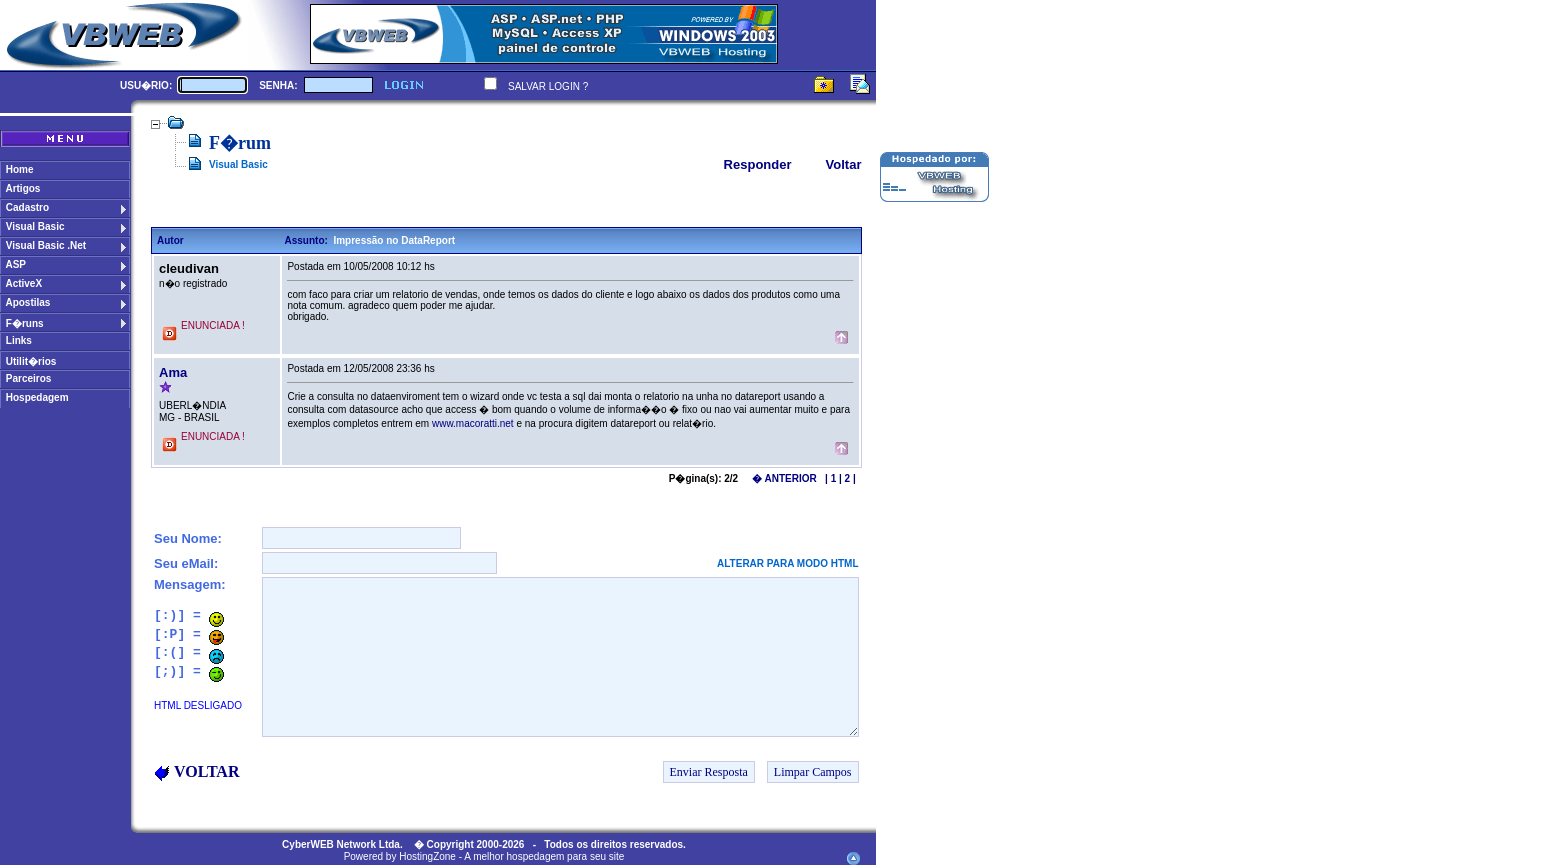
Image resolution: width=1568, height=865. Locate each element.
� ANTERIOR (784, 478)
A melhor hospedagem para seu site (544, 856)
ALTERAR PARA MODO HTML (787, 563)
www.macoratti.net (473, 423)
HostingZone (427, 856)
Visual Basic (238, 164)
